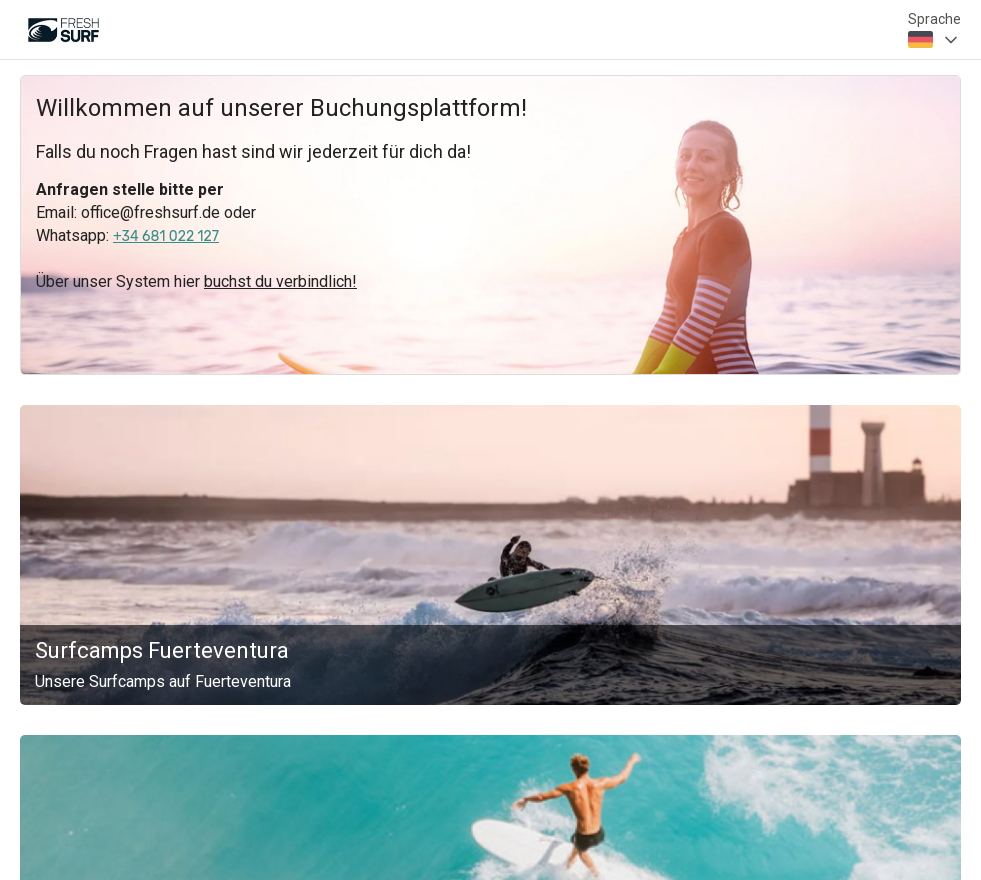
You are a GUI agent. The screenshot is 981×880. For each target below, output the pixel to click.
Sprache (934, 19)
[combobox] (934, 40)
